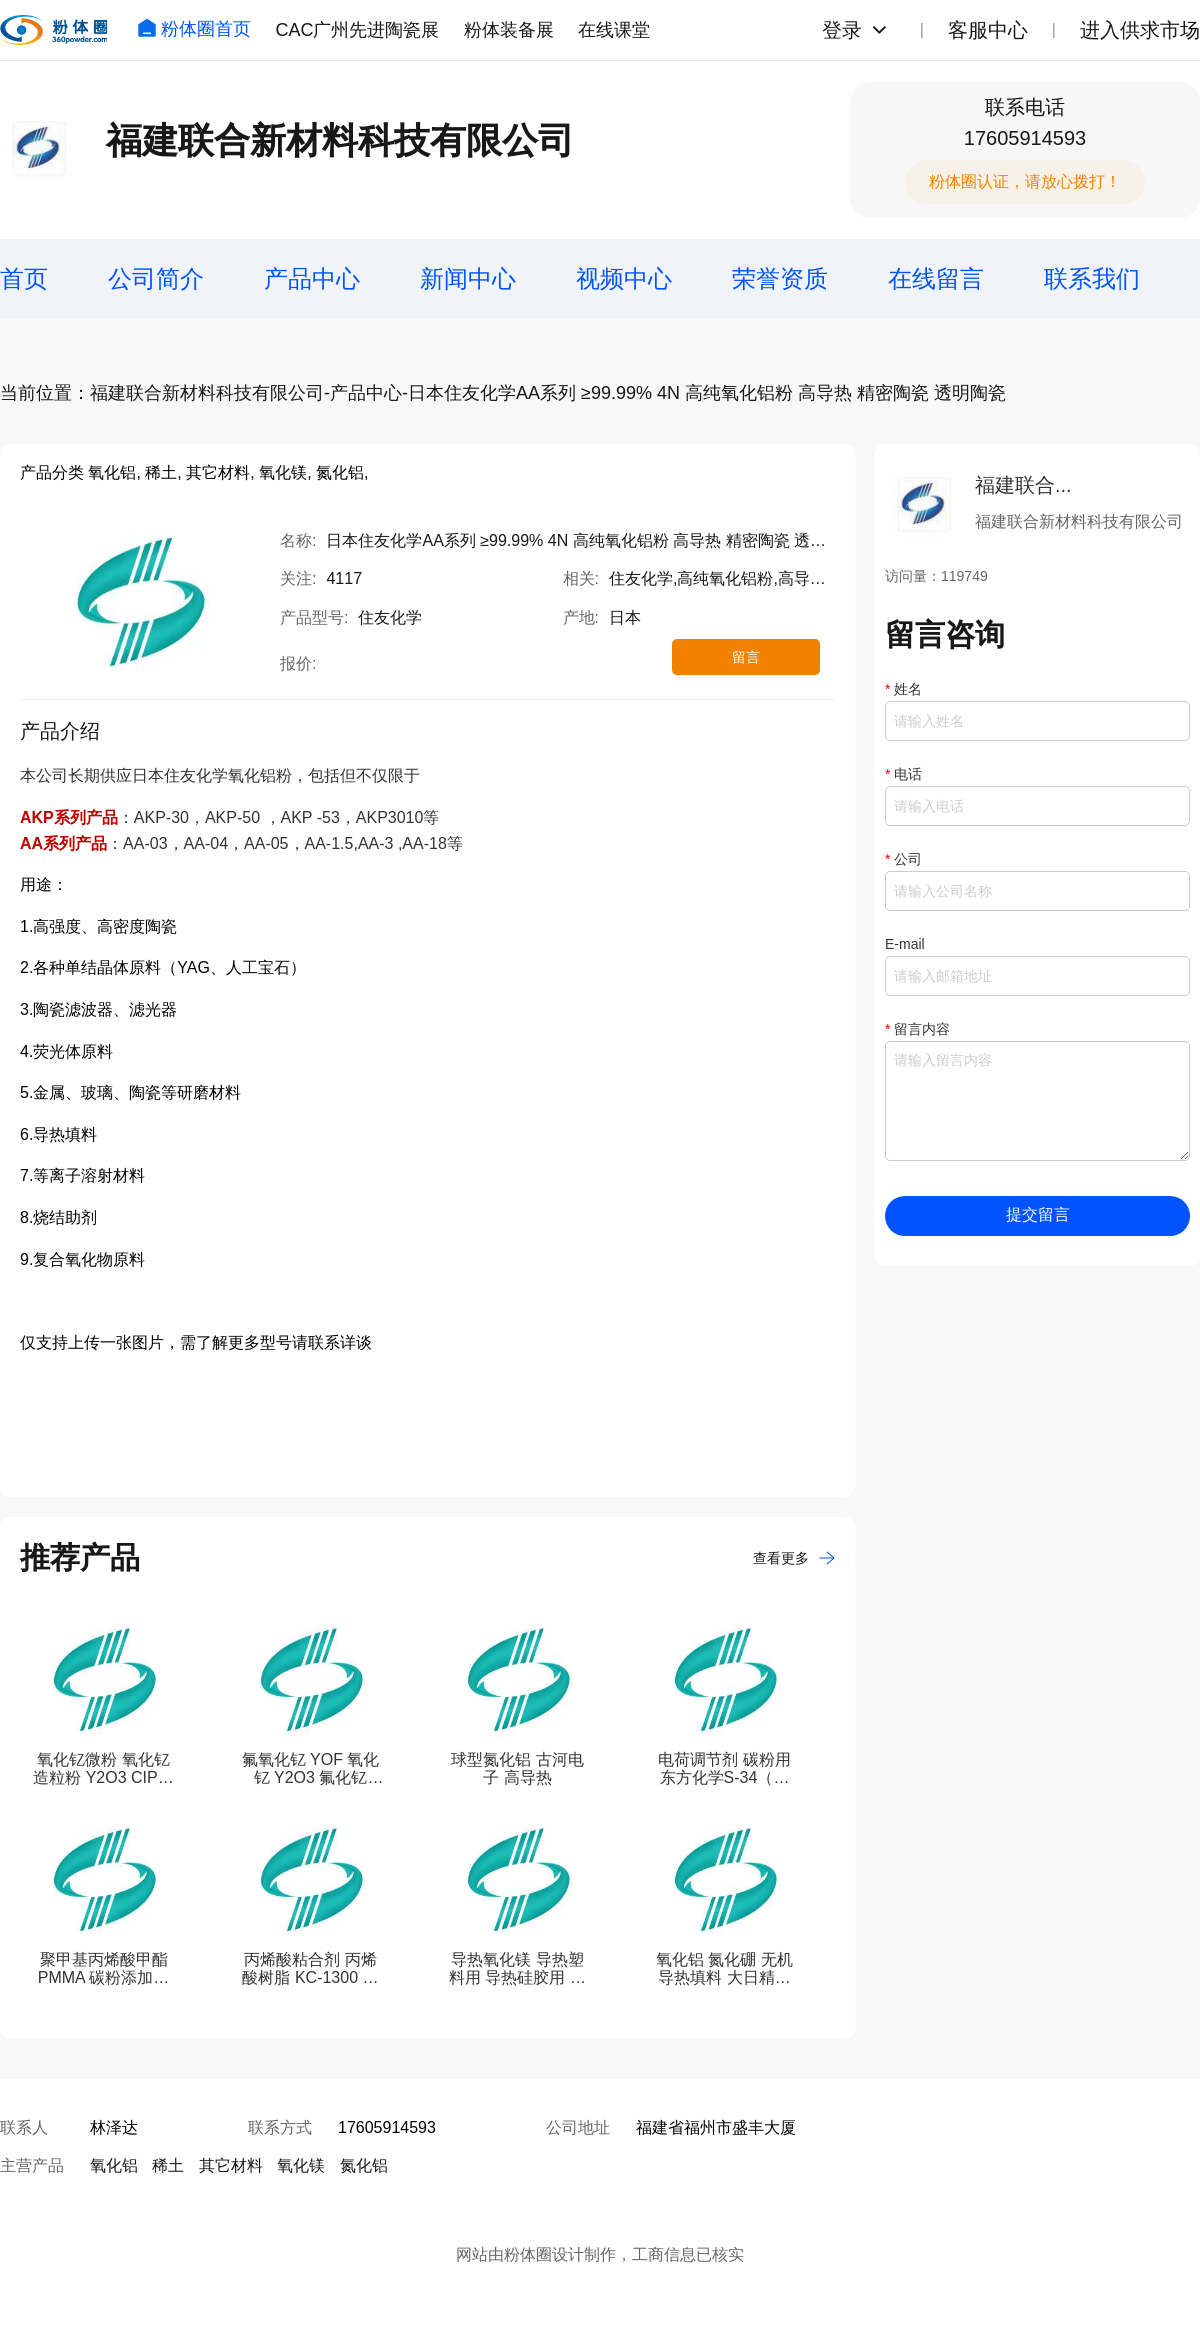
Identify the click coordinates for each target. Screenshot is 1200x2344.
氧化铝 (114, 2165)
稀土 (168, 2165)
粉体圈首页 (194, 29)
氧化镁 (301, 2165)
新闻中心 (468, 278)
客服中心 (988, 30)
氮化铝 (364, 2165)
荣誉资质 (780, 278)
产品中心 (312, 278)
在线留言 (936, 278)
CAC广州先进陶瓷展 (357, 30)
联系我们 (1092, 278)
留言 (746, 657)
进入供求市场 (1140, 30)
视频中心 (624, 278)
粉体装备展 (509, 30)
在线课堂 (614, 30)
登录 (842, 30)
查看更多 (794, 1558)
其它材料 (231, 2165)
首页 (24, 278)
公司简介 (156, 278)
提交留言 (1038, 1214)
